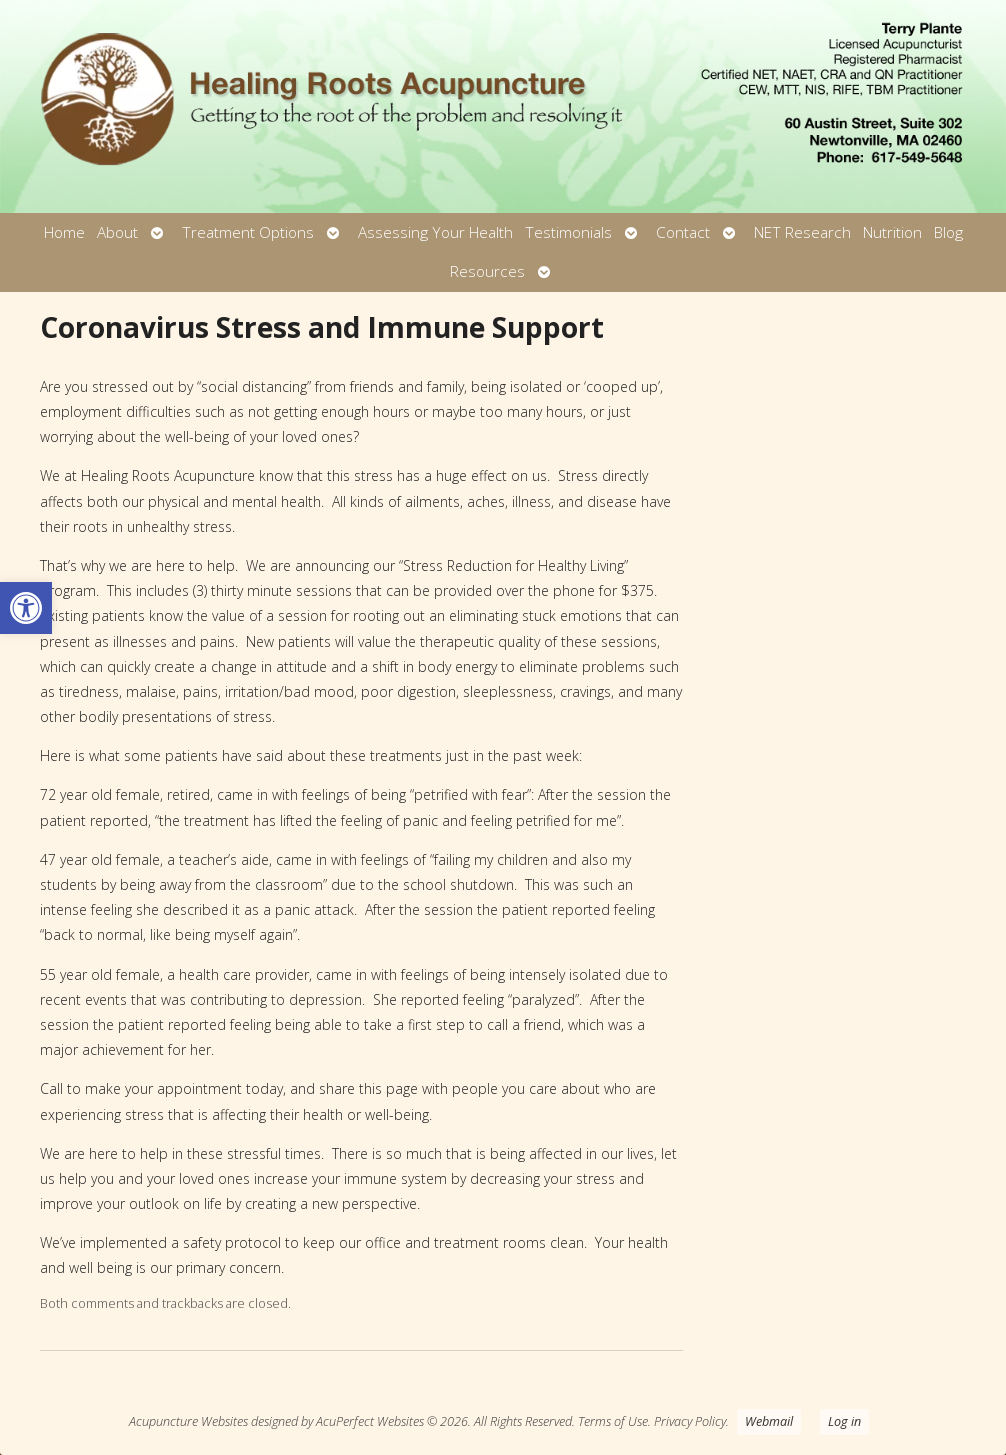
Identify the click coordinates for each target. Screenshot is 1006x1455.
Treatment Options (248, 232)
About (117, 232)
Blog (948, 232)
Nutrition (892, 232)
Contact (683, 232)
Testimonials (568, 232)
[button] (26, 608)
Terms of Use (613, 1421)
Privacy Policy (690, 1421)
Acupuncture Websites (188, 1421)
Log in (844, 1421)
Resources (487, 271)
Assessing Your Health (435, 232)
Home (64, 232)
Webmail (769, 1421)
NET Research (802, 232)
